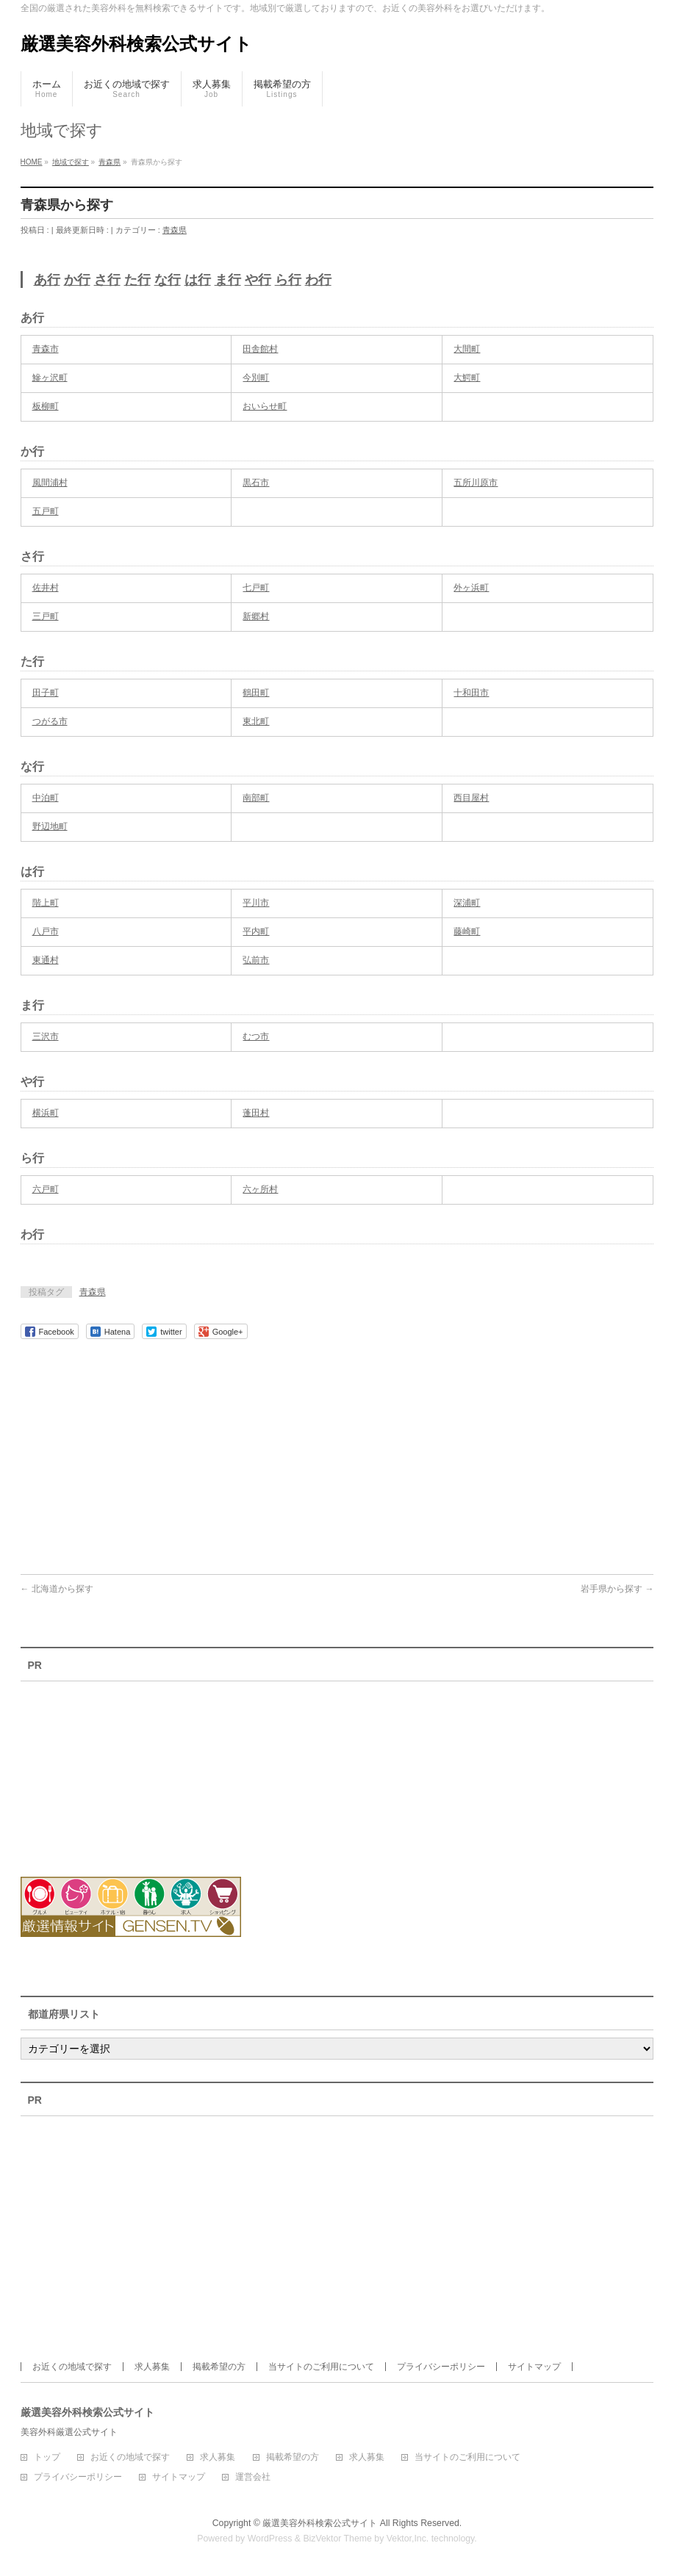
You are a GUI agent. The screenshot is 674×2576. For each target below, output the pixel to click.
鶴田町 (256, 693)
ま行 (228, 280)
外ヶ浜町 (471, 587)
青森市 (45, 349)
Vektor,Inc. (408, 2538)
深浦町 (466, 903)
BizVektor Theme (337, 2538)
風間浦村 (50, 482)
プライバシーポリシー (441, 2367)
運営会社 (252, 2477)
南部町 (256, 798)
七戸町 (256, 587)
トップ (47, 2457)
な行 (167, 280)
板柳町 (45, 406)
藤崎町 (466, 931)
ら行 (288, 280)
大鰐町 (466, 377)
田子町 (45, 693)
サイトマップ (534, 2367)
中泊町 (45, 798)
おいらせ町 (265, 406)
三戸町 (45, 616)
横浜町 (45, 1113)
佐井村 (45, 587)
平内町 (256, 931)
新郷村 (256, 616)
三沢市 (45, 1036)
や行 (258, 280)
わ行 (318, 280)
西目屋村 (471, 798)
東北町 (256, 721)
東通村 (45, 960)
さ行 (107, 280)
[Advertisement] (337, 1449)
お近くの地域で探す (72, 2367)
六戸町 (45, 1189)
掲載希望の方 (219, 2367)
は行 (197, 280)
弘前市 (256, 960)
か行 (77, 280)
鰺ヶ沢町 (50, 377)
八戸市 (45, 931)
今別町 (256, 377)
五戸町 (45, 511)
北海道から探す (57, 1589)
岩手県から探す (617, 1589)
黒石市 (256, 482)
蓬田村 (256, 1113)
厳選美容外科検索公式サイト (136, 44)
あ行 (47, 280)
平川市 (256, 903)
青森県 (174, 230)
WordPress (270, 2538)
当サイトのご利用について (321, 2367)
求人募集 (152, 2367)
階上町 (45, 903)
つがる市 (50, 721)
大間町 (466, 349)
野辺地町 (50, 826)
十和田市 (471, 693)
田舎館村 (260, 349)
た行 (137, 280)
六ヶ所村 (260, 1189)
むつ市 (256, 1036)
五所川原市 (475, 482)
